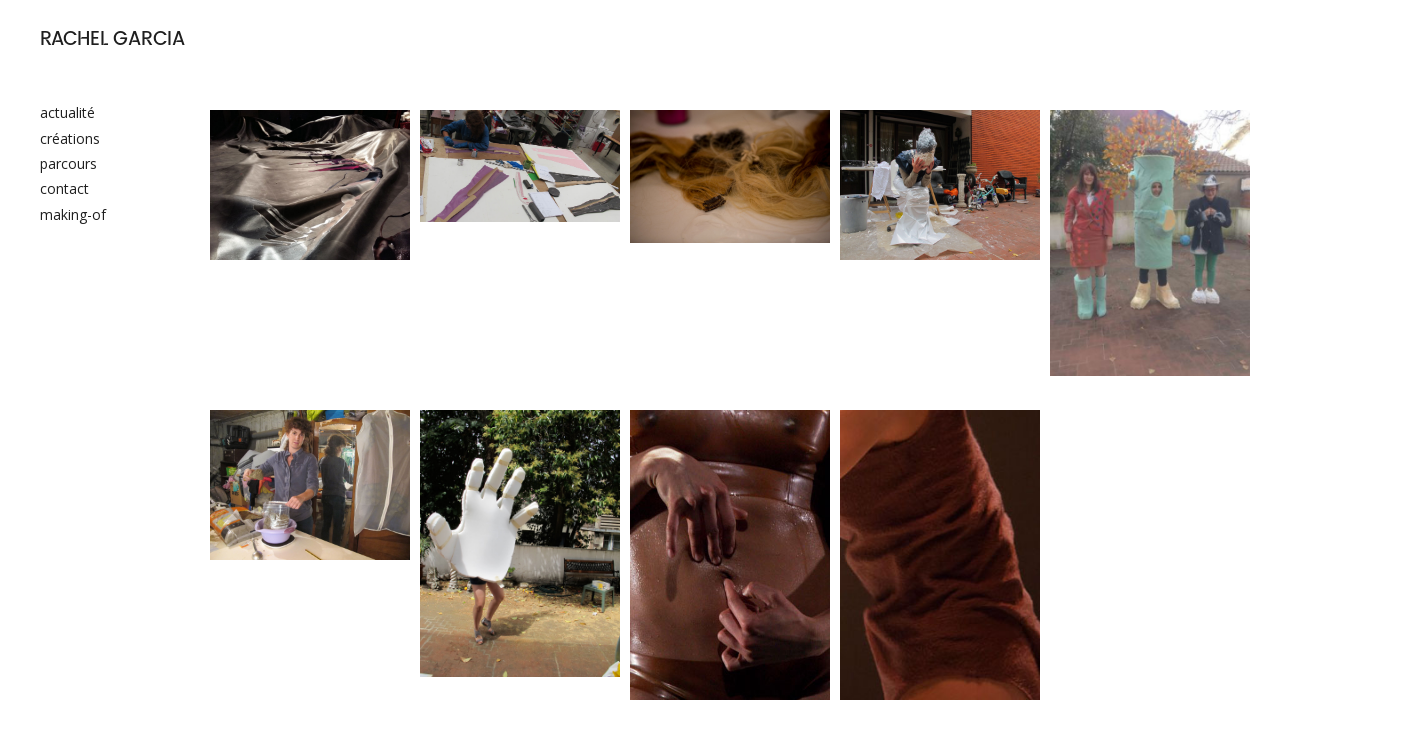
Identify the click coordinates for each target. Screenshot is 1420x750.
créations (70, 138)
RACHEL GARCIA (112, 40)
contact (64, 188)
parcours (68, 163)
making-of (73, 214)
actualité (67, 112)
